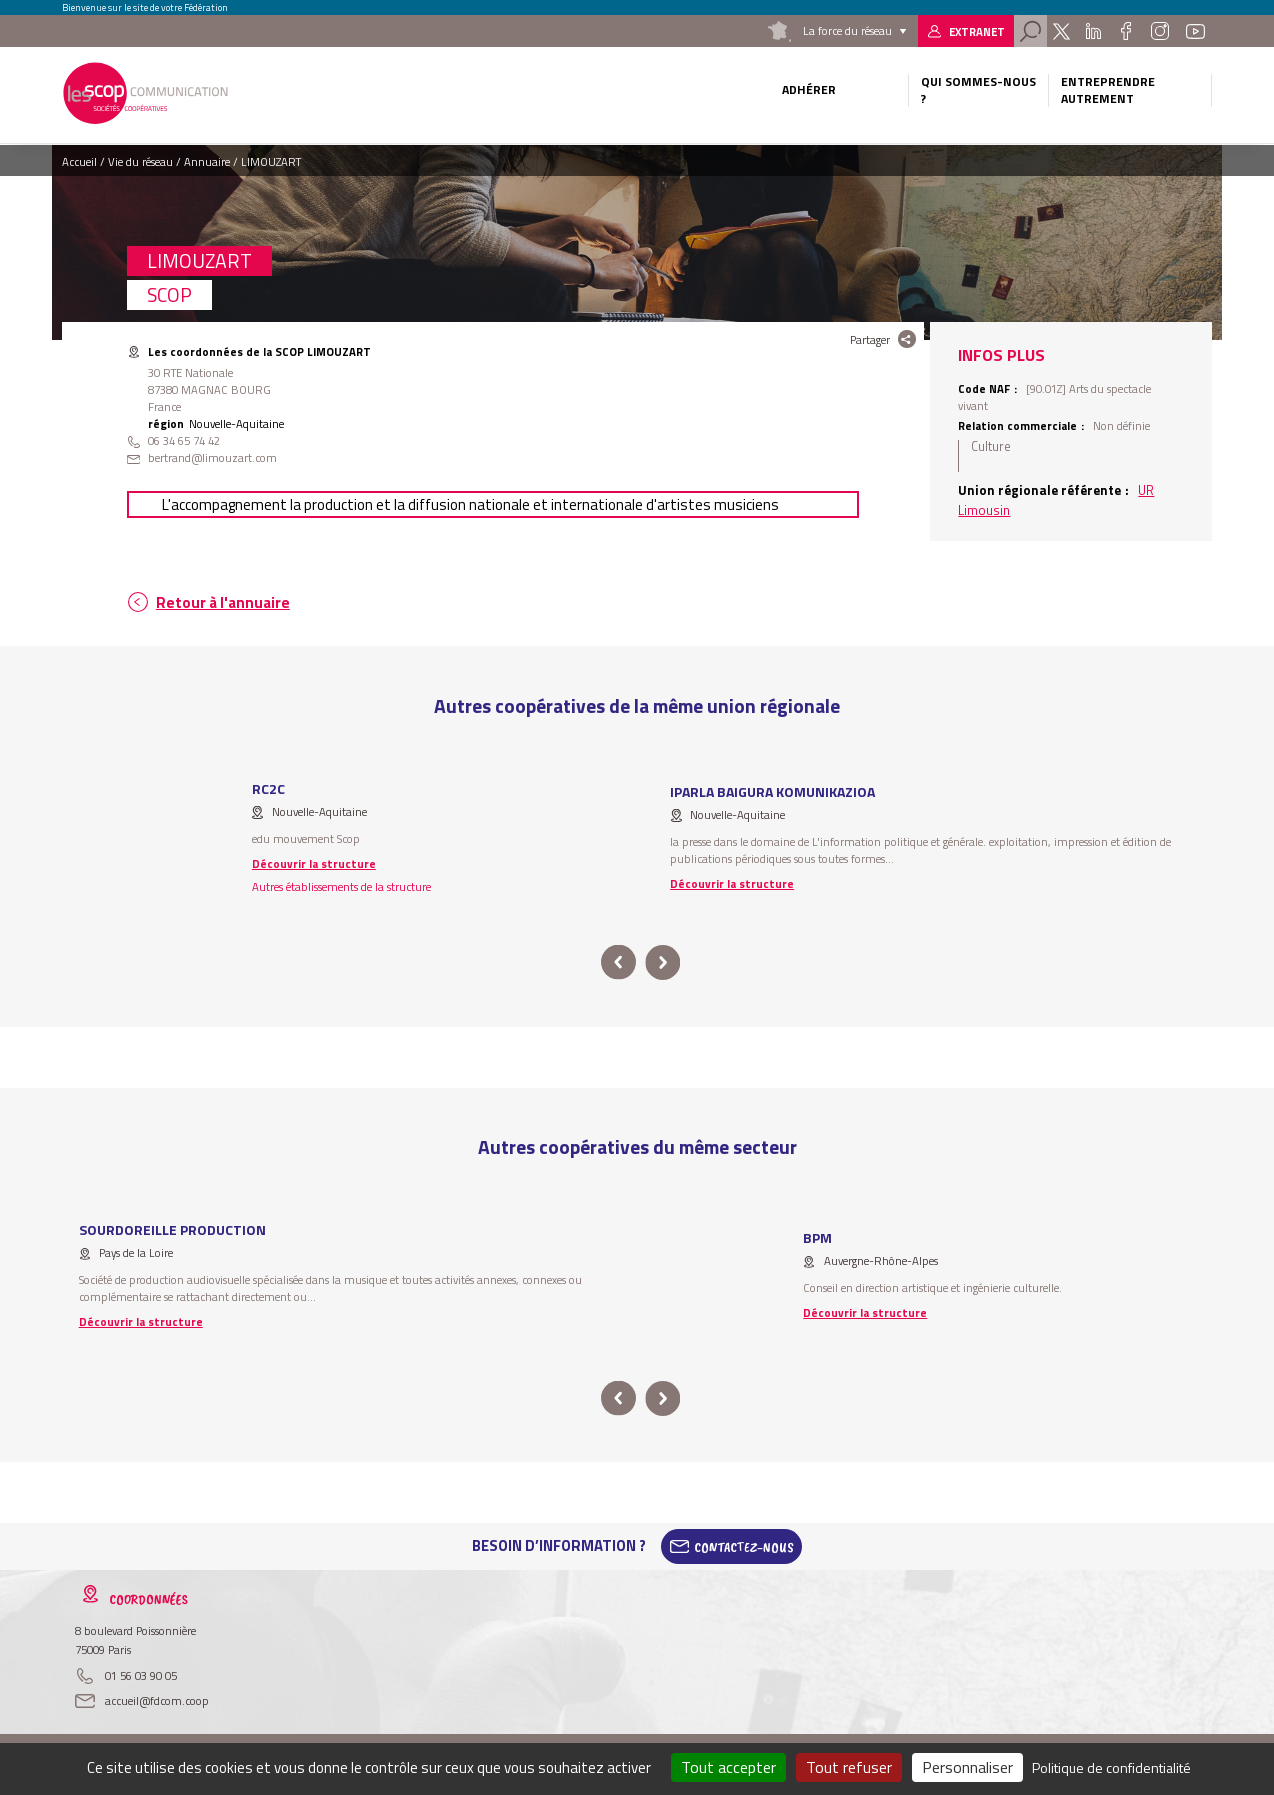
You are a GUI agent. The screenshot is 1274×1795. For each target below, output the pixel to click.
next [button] (662, 962)
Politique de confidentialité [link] (1111, 1767)
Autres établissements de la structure (341, 886)
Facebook (1125, 31)
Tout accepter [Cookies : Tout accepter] (728, 1767)
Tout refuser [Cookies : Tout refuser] (849, 1767)
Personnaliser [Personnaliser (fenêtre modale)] (967, 1767)
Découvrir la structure (314, 863)
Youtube (1195, 31)
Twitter (1061, 31)
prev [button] (618, 962)
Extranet (977, 31)
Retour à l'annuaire (223, 602)
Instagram (1160, 31)
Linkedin (1093, 31)
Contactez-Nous (744, 1546)
